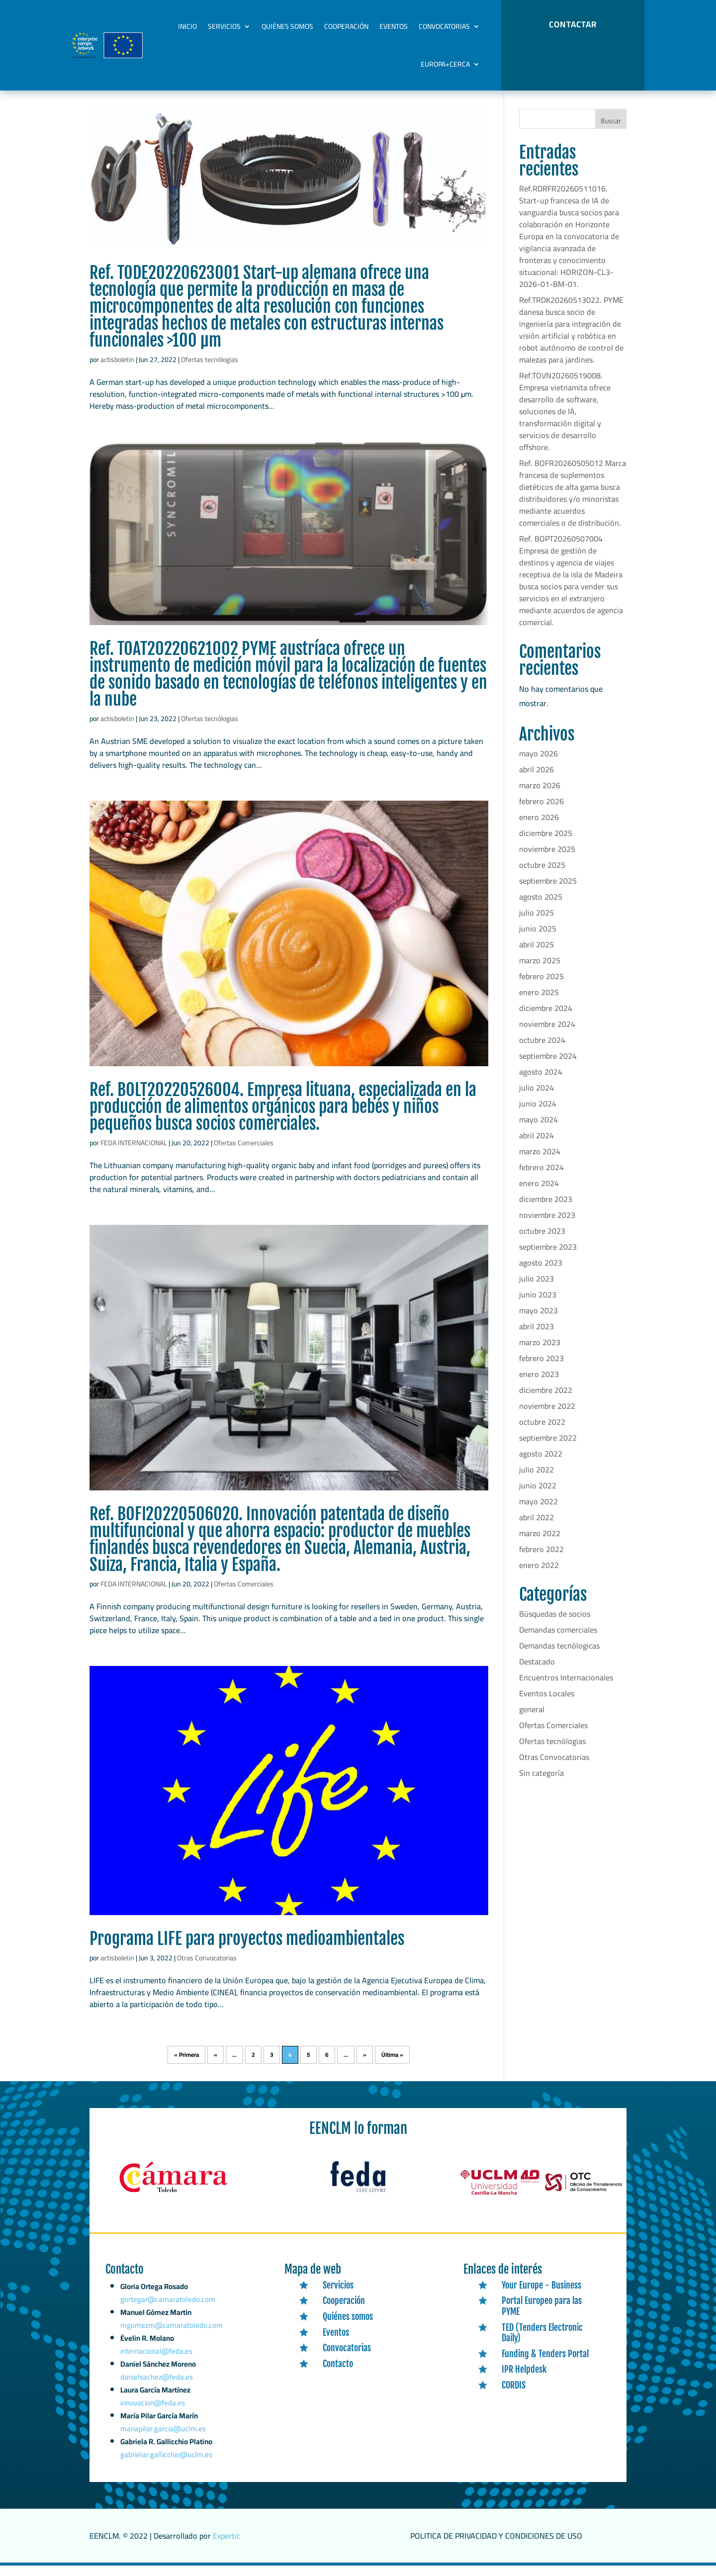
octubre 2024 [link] (542, 1050)
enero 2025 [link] (539, 1002)
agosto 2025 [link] (540, 907)
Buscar (611, 131)
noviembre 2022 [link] (547, 1416)
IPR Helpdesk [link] (524, 2379)
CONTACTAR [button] (573, 24)
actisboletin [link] (117, 370)
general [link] (531, 1719)
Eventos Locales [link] (546, 1703)
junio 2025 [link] (537, 938)
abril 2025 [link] (536, 954)
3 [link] (271, 2065)
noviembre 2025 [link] (547, 859)
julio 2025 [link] (536, 923)
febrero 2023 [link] (541, 1368)
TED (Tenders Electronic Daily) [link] (542, 2343)
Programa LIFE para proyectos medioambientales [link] (247, 1948)
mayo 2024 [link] (538, 1129)
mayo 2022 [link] (538, 1511)
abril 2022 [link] (536, 1527)
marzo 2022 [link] (539, 1543)
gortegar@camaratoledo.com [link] (168, 2324)
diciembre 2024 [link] (545, 1018)
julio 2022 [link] (536, 1479)
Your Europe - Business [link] (541, 2295)
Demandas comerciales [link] (558, 1640)
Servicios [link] (224, 26)
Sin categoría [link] (541, 1783)
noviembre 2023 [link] (547, 1225)
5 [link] (308, 2065)
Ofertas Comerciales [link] (243, 1153)
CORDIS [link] (514, 2395)
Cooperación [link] (346, 26)
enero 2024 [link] (539, 1193)
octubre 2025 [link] (542, 875)
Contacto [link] (338, 2374)
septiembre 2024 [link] (548, 1066)
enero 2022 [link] (539, 1575)
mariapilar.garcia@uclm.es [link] (163, 2441)
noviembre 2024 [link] (547, 1034)
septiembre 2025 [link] (548, 891)
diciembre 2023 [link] (545, 1209)
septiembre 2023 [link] (548, 1257)
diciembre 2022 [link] (545, 1400)
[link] (289, 189)
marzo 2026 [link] (539, 795)
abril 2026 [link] (536, 779)
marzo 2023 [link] (539, 1352)
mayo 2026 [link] (538, 763)
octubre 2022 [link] (542, 1432)
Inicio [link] (187, 26)
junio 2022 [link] (537, 1495)
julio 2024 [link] (536, 1098)
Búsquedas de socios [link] (554, 1624)
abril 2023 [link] (536, 1336)
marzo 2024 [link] (539, 1161)
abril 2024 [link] (536, 1145)
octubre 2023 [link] (542, 1241)
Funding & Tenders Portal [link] (545, 2364)
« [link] (215, 2065)
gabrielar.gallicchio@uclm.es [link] (166, 2465)
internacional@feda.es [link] (157, 2370)
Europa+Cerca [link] (445, 64)
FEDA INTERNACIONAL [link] (133, 1153)
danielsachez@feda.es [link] (157, 2393)
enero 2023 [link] (539, 1384)
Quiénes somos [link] (287, 26)
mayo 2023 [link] (538, 1320)
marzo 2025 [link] (539, 970)
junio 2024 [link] (537, 1113)
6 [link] (327, 2065)
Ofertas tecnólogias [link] (209, 370)
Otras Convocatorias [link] (207, 1968)
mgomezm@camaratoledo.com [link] (172, 2347)
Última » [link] (392, 2065)
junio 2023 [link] (537, 1304)
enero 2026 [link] (539, 827)
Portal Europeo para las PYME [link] (542, 2316)
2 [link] (253, 2065)
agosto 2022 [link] (540, 1464)
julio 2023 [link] (536, 1289)
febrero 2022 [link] (541, 1559)
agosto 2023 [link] (540, 1273)
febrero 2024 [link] (541, 1177)
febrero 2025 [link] (541, 986)
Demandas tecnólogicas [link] (559, 1656)
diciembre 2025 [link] (545, 843)
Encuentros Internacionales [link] (566, 1687)
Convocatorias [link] (444, 26)
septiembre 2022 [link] (548, 1448)
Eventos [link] (393, 26)
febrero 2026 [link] (541, 811)
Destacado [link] (537, 1671)
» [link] (364, 2065)
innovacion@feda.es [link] (153, 2417)
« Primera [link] (186, 2065)
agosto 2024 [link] (540, 1082)
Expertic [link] (226, 2546)
